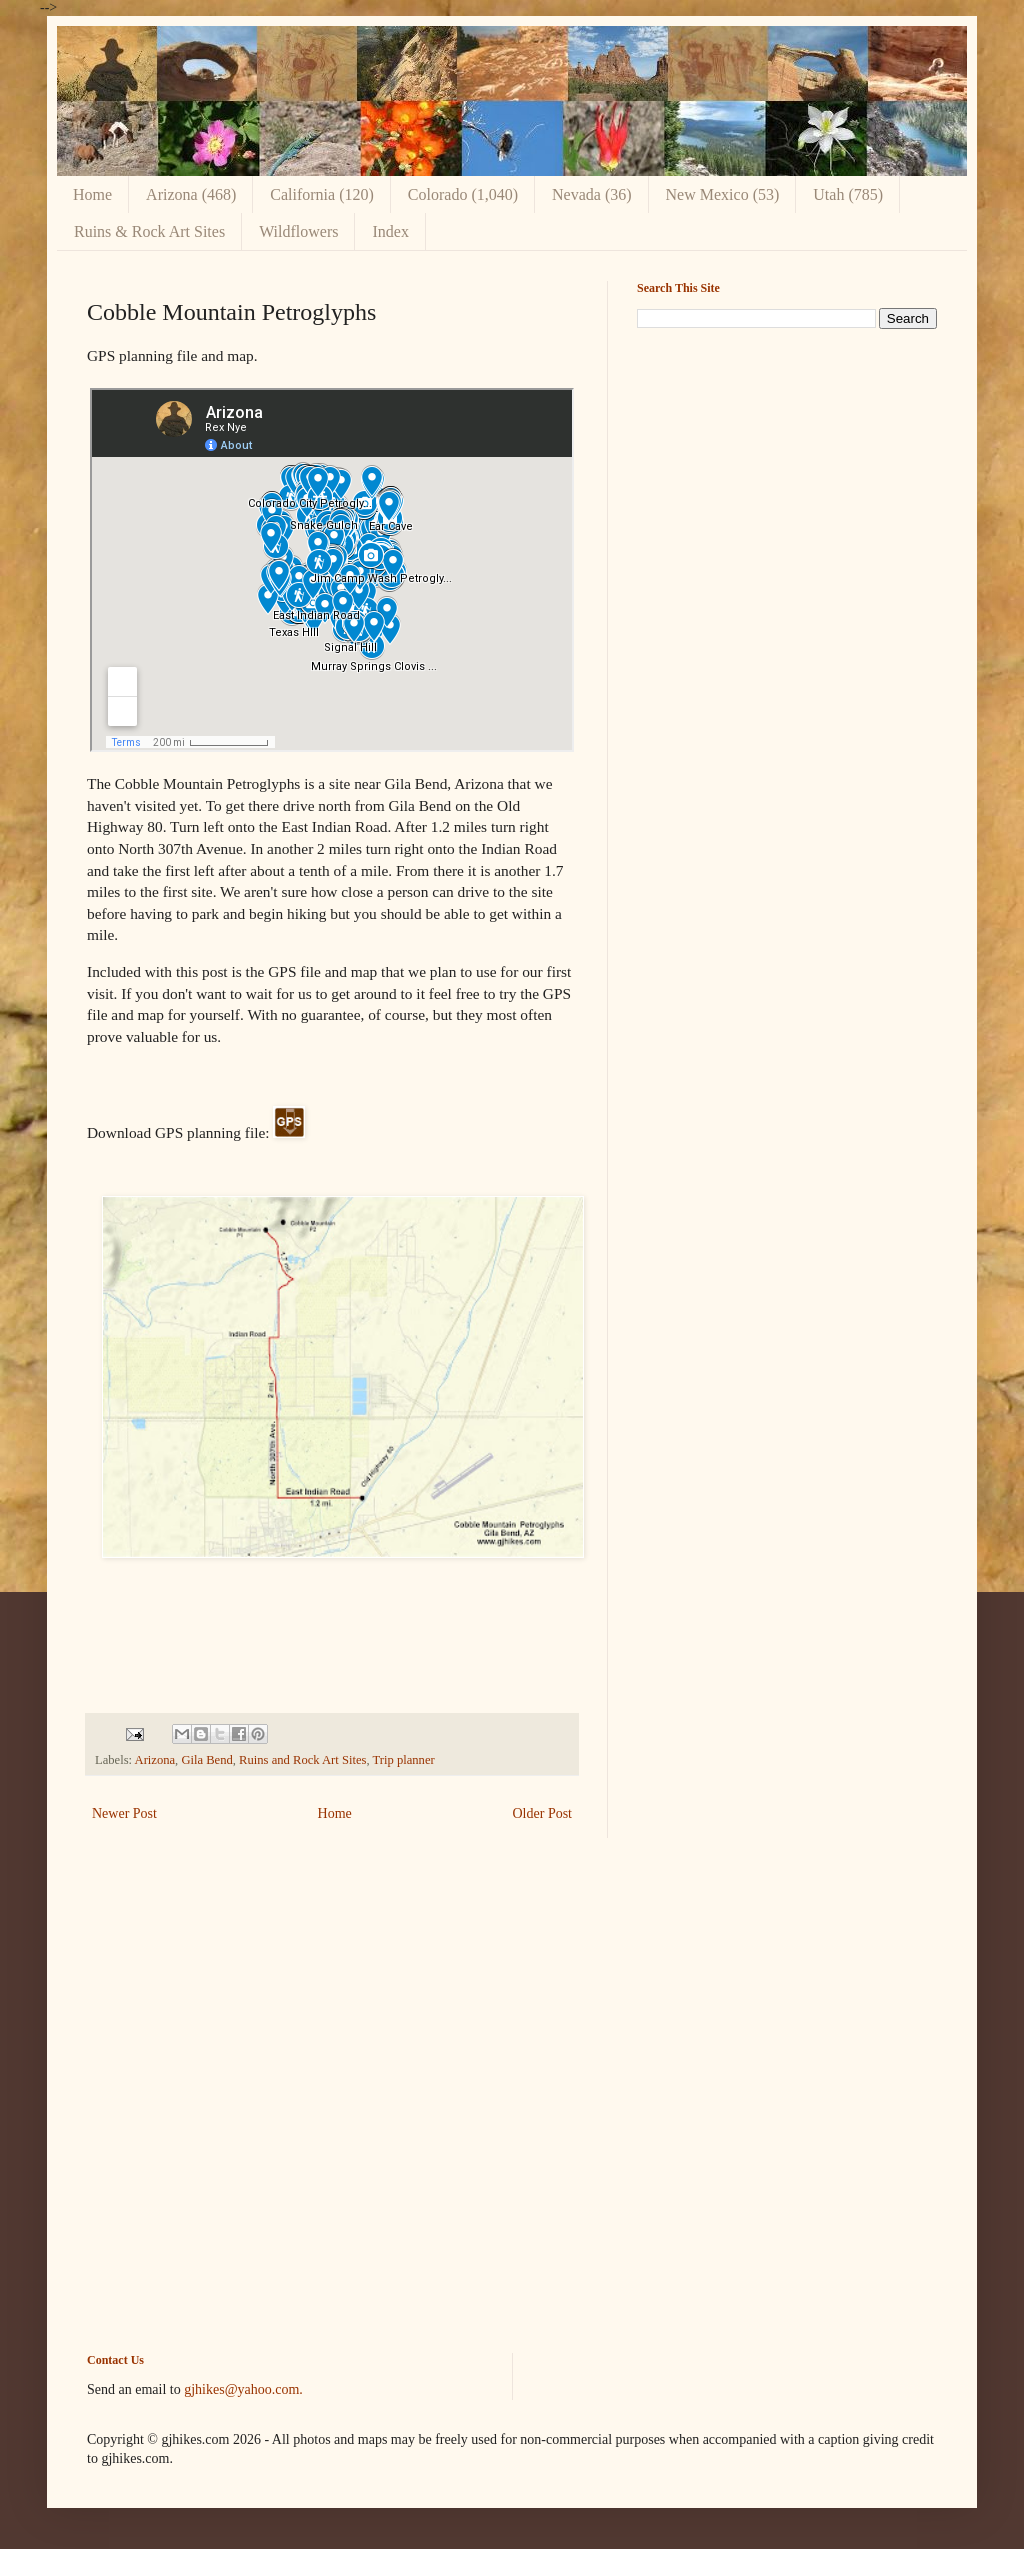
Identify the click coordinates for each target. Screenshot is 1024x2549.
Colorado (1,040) (463, 194)
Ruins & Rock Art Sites (149, 231)
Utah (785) (848, 194)
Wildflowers (298, 231)
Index (390, 231)
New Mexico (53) (723, 194)
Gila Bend (206, 1760)
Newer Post (124, 1813)
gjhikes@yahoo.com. (243, 2389)
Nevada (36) (592, 194)
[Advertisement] (787, 484)
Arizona (155, 1760)
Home (92, 194)
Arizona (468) (191, 194)
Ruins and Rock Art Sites (302, 1760)
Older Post (543, 1813)
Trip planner (404, 1760)
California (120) (322, 194)
